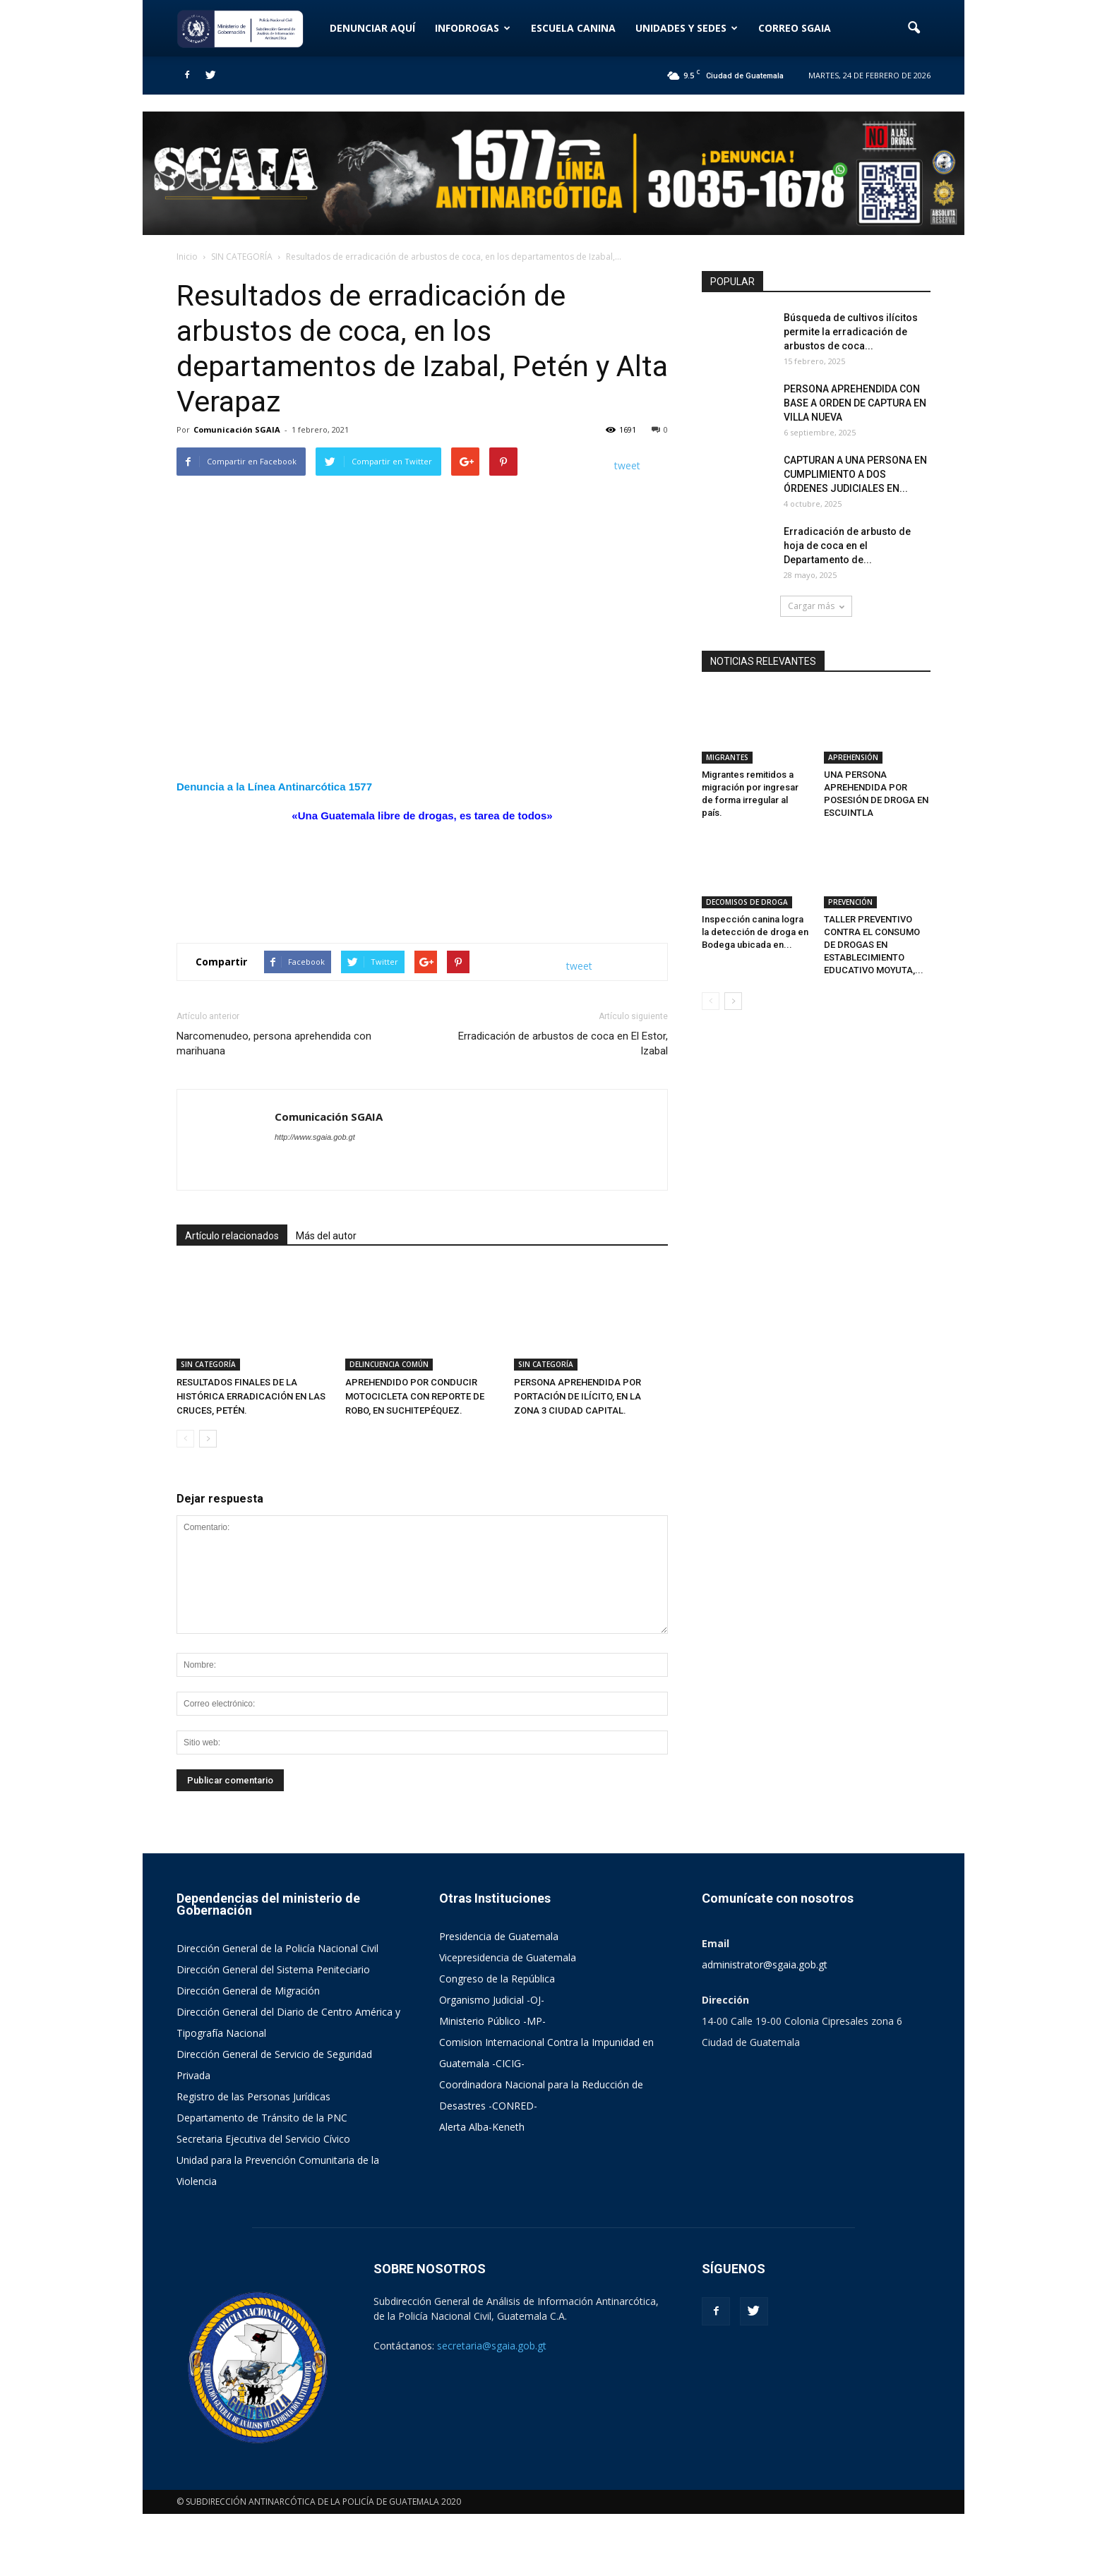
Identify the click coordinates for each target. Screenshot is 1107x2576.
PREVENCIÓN (850, 902)
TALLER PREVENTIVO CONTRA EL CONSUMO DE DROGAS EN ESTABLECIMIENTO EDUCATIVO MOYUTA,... (873, 944)
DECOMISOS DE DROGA (747, 902)
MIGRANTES (727, 757)
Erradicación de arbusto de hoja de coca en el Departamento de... (847, 545)
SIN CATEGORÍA (208, 1364)
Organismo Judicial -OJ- (491, 1999)
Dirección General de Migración (248, 1990)
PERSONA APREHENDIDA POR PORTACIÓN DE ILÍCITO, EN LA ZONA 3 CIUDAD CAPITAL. (577, 1396)
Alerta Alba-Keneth (482, 2126)
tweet (627, 465)
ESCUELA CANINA (573, 28)
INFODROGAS (472, 28)
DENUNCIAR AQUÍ (372, 28)
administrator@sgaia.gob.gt (764, 1964)
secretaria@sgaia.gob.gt (491, 2345)
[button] (914, 28)
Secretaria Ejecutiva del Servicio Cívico (263, 2138)
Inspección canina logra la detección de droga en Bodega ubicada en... (755, 932)
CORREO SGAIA (794, 28)
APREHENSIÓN (853, 757)
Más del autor (326, 1235)
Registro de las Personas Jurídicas (253, 2096)
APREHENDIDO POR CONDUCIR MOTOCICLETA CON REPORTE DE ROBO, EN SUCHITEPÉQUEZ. (414, 1396)
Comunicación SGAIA (236, 429)
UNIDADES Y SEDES (686, 28)
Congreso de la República (497, 1978)
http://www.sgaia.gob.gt (315, 1137)
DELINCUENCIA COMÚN (389, 1364)
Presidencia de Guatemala (498, 1936)
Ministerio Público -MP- (492, 2021)
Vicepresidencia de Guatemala (507, 1957)
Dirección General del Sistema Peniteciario (273, 1969)
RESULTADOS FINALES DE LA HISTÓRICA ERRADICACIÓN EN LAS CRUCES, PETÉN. (250, 1396)
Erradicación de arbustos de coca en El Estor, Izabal (563, 1043)
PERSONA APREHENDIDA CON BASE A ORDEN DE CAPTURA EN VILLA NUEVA (855, 403)
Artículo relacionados (232, 1235)
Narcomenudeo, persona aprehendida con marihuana (273, 1043)
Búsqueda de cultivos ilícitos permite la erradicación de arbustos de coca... (851, 331)
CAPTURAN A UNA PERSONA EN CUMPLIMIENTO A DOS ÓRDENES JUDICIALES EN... (855, 474)
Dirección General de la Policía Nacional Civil (277, 1948)
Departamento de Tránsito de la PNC (261, 2117)
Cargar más (816, 606)
